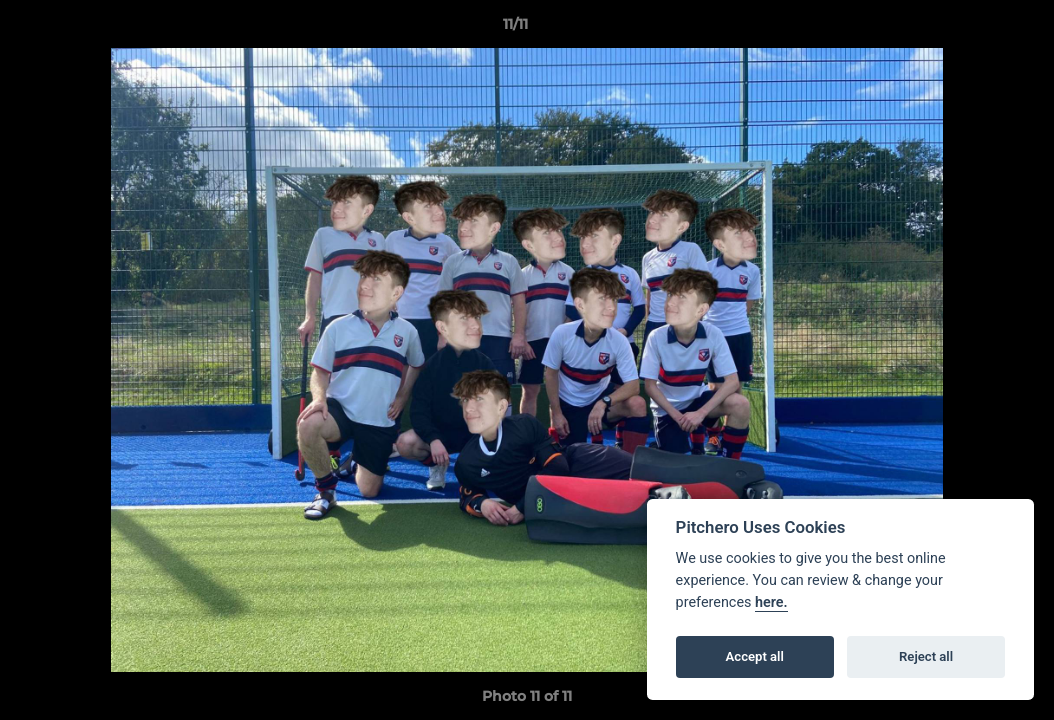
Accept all (755, 656)
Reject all (926, 656)
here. (771, 602)
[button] (970, 29)
